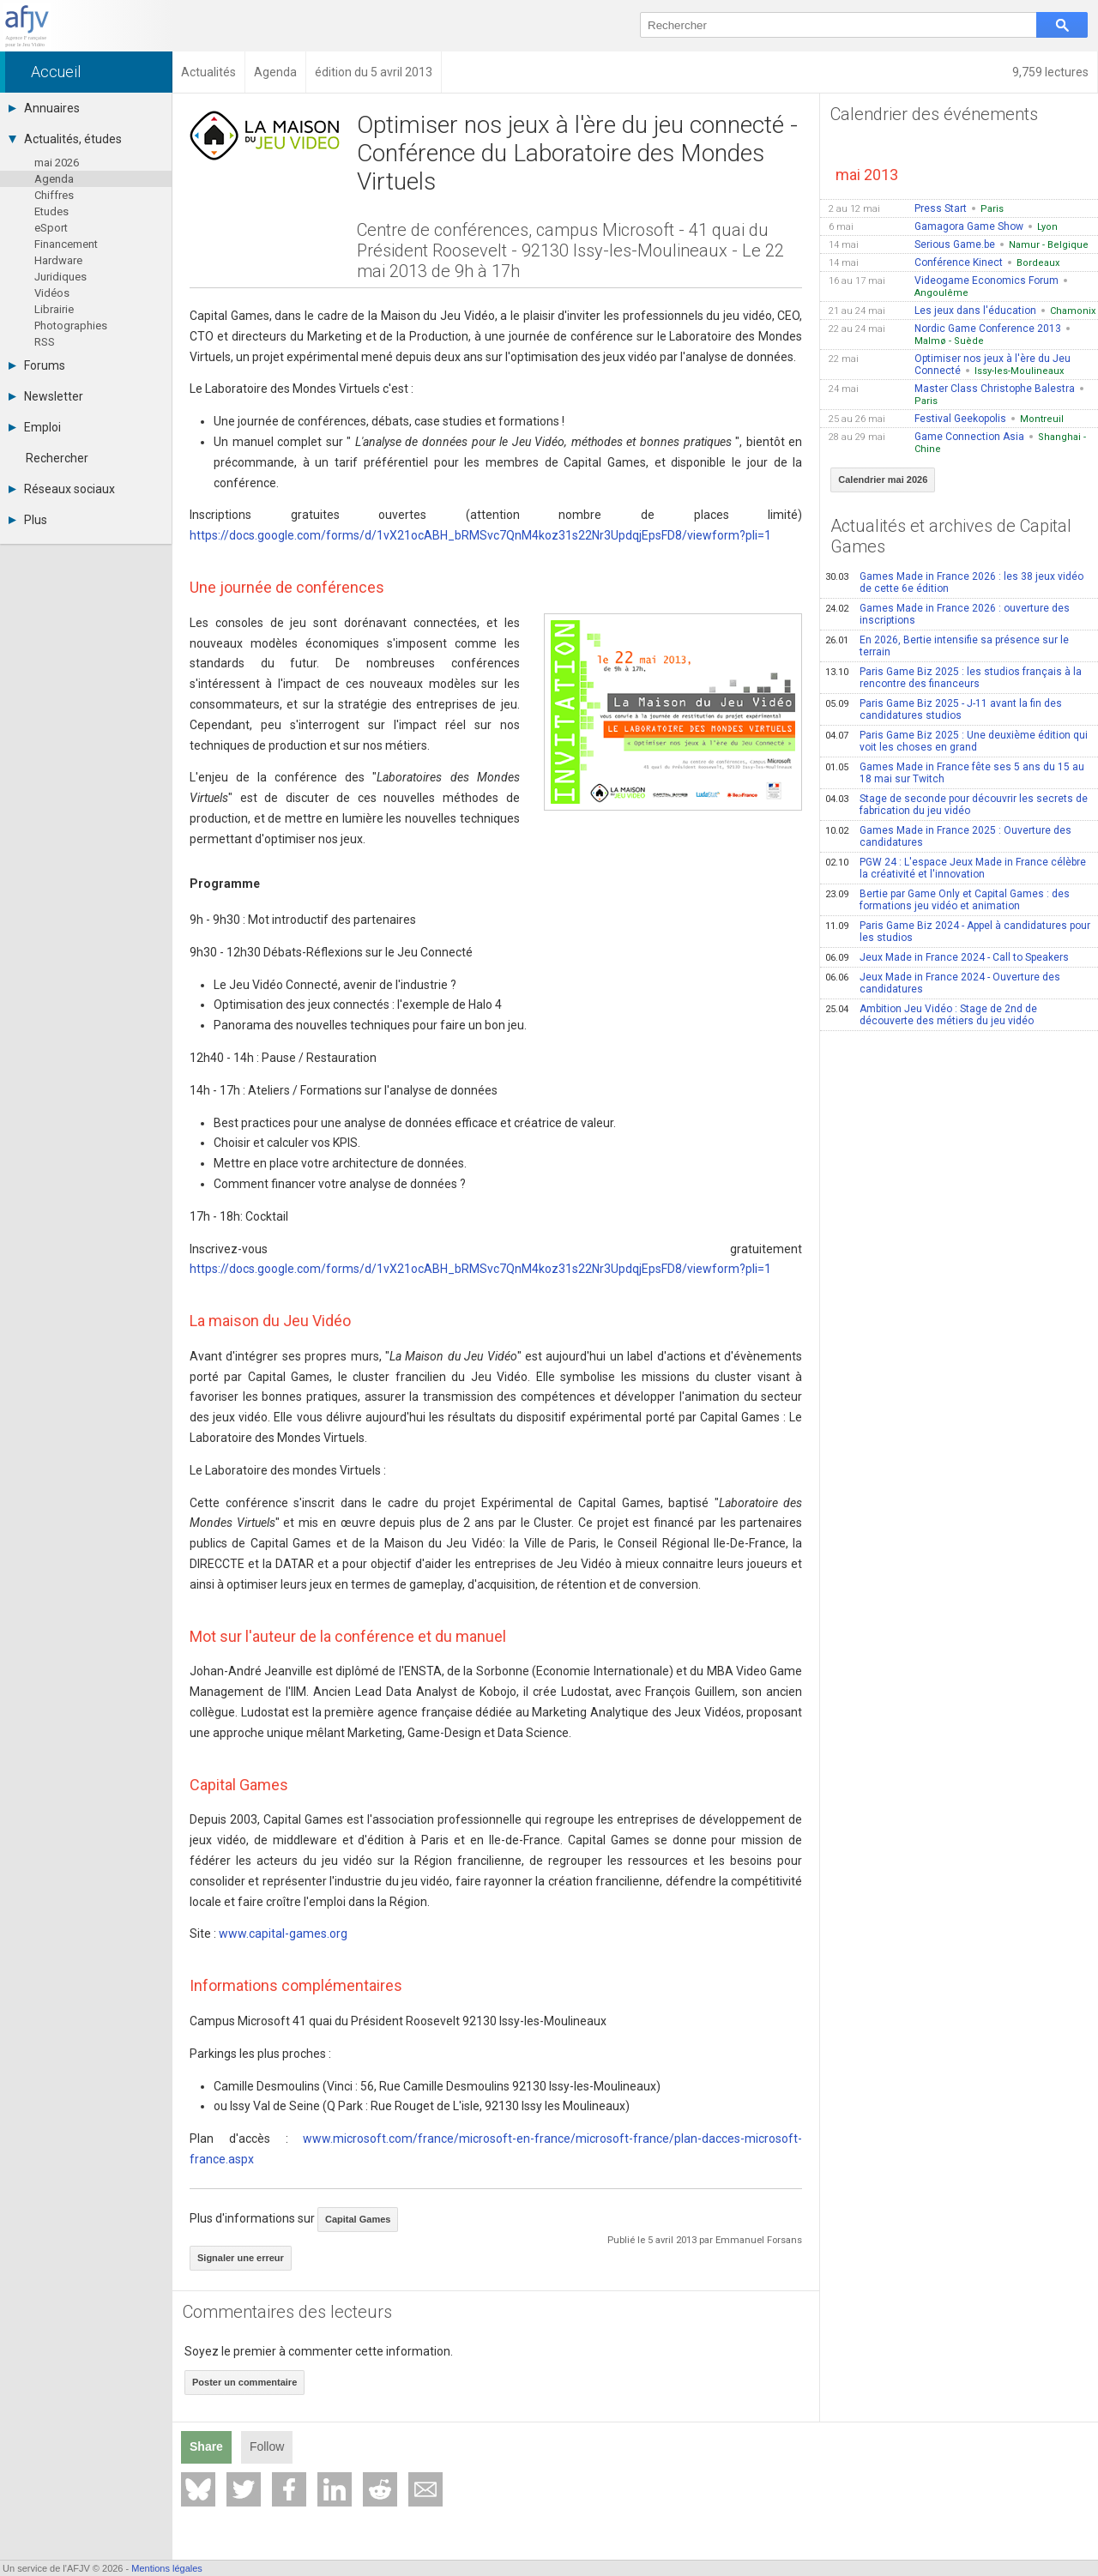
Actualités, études (65, 139)
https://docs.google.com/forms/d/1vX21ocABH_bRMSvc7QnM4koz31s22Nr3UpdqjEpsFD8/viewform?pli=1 (480, 535)
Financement (66, 244)
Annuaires (44, 108)
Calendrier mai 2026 (882, 479)
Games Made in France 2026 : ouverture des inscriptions (947, 614)
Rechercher (57, 458)
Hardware (58, 260)
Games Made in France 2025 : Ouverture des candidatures (948, 836)
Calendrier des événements (934, 114)
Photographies (70, 325)
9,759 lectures (1050, 72)
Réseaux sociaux (62, 489)
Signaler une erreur (240, 2258)
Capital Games (357, 2219)
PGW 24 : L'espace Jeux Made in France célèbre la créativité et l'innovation (955, 868)
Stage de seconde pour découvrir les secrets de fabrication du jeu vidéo (956, 805)
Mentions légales (166, 2568)
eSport (51, 227)
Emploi (35, 427)
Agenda (54, 178)
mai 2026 (56, 162)
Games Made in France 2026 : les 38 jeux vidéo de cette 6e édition (954, 582)
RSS (44, 341)
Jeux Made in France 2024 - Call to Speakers (947, 957)
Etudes (51, 211)
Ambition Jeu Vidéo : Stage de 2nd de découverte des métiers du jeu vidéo (931, 1015)
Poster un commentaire (244, 2382)
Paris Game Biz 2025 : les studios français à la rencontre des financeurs (953, 678)
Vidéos (51, 293)
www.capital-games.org (283, 1933)
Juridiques (60, 276)
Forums (37, 365)
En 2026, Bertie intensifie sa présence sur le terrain (947, 646)
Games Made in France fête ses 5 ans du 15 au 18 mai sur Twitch (954, 773)
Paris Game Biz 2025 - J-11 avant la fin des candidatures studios (943, 709)
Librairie (54, 309)
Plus (28, 520)
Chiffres (54, 195)
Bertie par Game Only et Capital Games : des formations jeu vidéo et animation (947, 900)
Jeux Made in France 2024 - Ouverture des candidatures (942, 983)
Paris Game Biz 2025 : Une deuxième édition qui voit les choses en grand (956, 741)
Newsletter (46, 396)
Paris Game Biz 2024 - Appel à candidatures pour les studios (957, 932)
